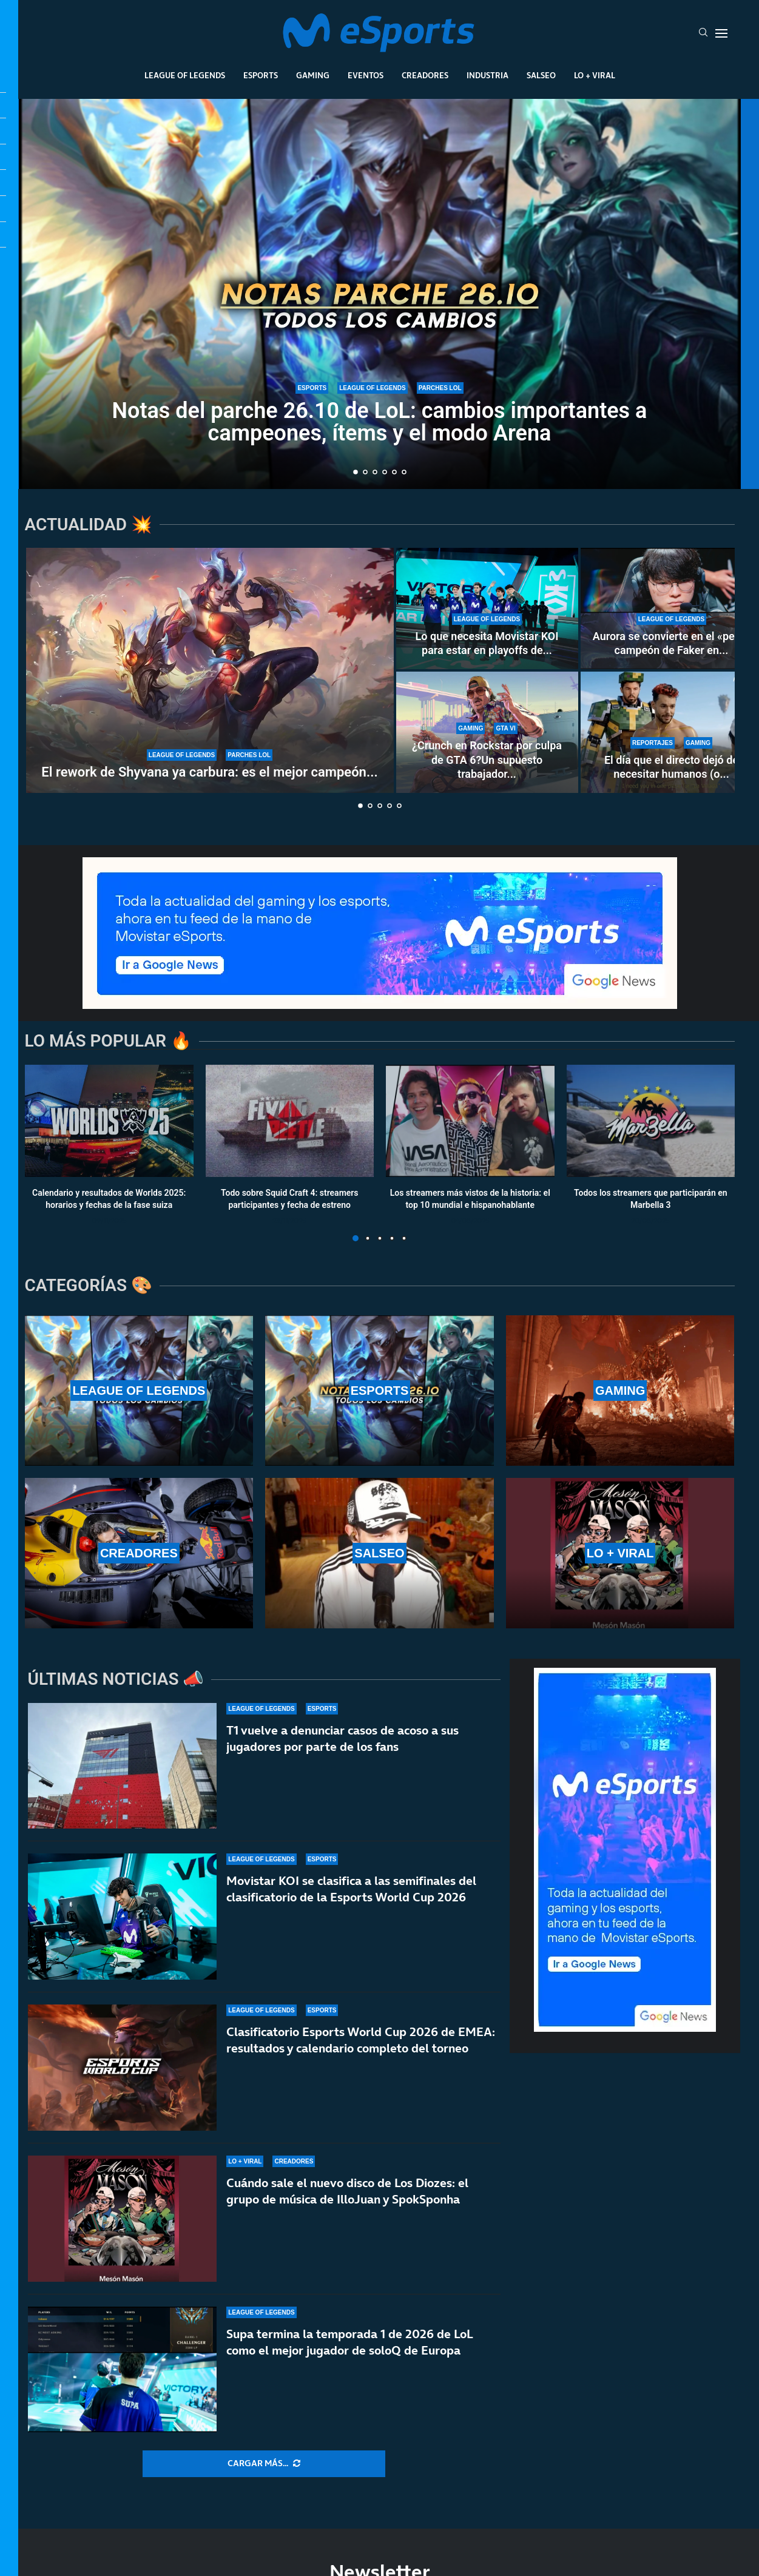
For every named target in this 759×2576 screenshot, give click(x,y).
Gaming (312, 75)
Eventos (365, 75)
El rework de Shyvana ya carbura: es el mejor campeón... (209, 772)
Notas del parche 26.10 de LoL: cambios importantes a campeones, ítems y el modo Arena (379, 422)
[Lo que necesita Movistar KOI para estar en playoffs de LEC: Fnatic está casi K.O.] (487, 608)
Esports (260, 75)
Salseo (541, 75)
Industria (487, 75)
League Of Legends (184, 75)
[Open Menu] (721, 33)
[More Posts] (264, 2463)
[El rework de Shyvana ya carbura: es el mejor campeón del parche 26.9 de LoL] (210, 670)
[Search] (703, 33)
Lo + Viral (594, 75)
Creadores (425, 75)
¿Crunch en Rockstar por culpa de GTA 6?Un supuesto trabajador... (487, 759)
